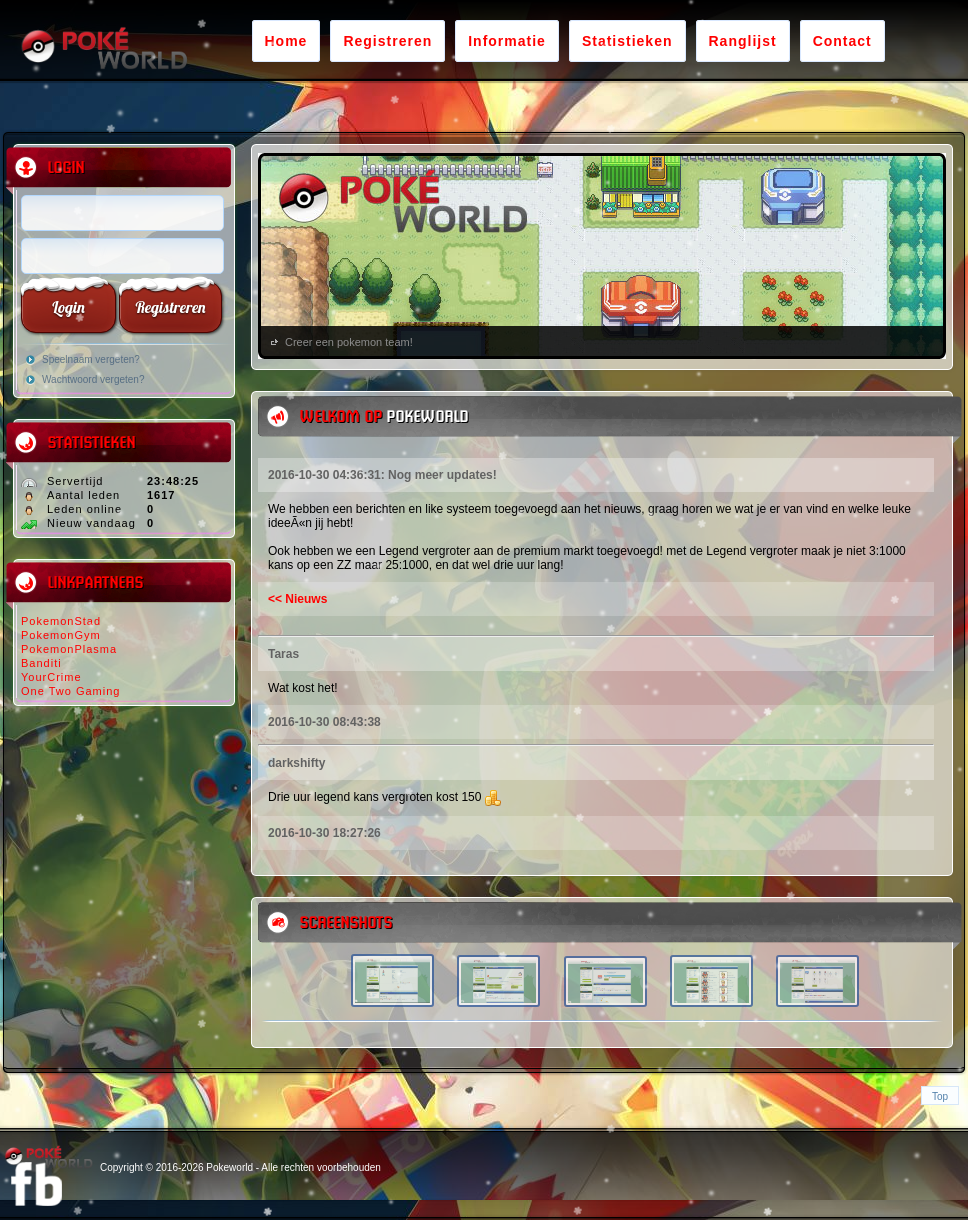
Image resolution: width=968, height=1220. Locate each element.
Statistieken (627, 41)
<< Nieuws (297, 599)
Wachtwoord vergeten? (93, 379)
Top (940, 1096)
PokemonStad (61, 621)
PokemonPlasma (69, 649)
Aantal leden (83, 495)
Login (68, 307)
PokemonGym (61, 635)
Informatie (507, 41)
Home (286, 41)
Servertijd (75, 481)
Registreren (387, 41)
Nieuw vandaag (91, 523)
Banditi (41, 663)
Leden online (84, 509)
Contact (842, 41)
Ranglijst (743, 41)
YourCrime (51, 677)
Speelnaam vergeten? (91, 359)
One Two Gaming (70, 691)
